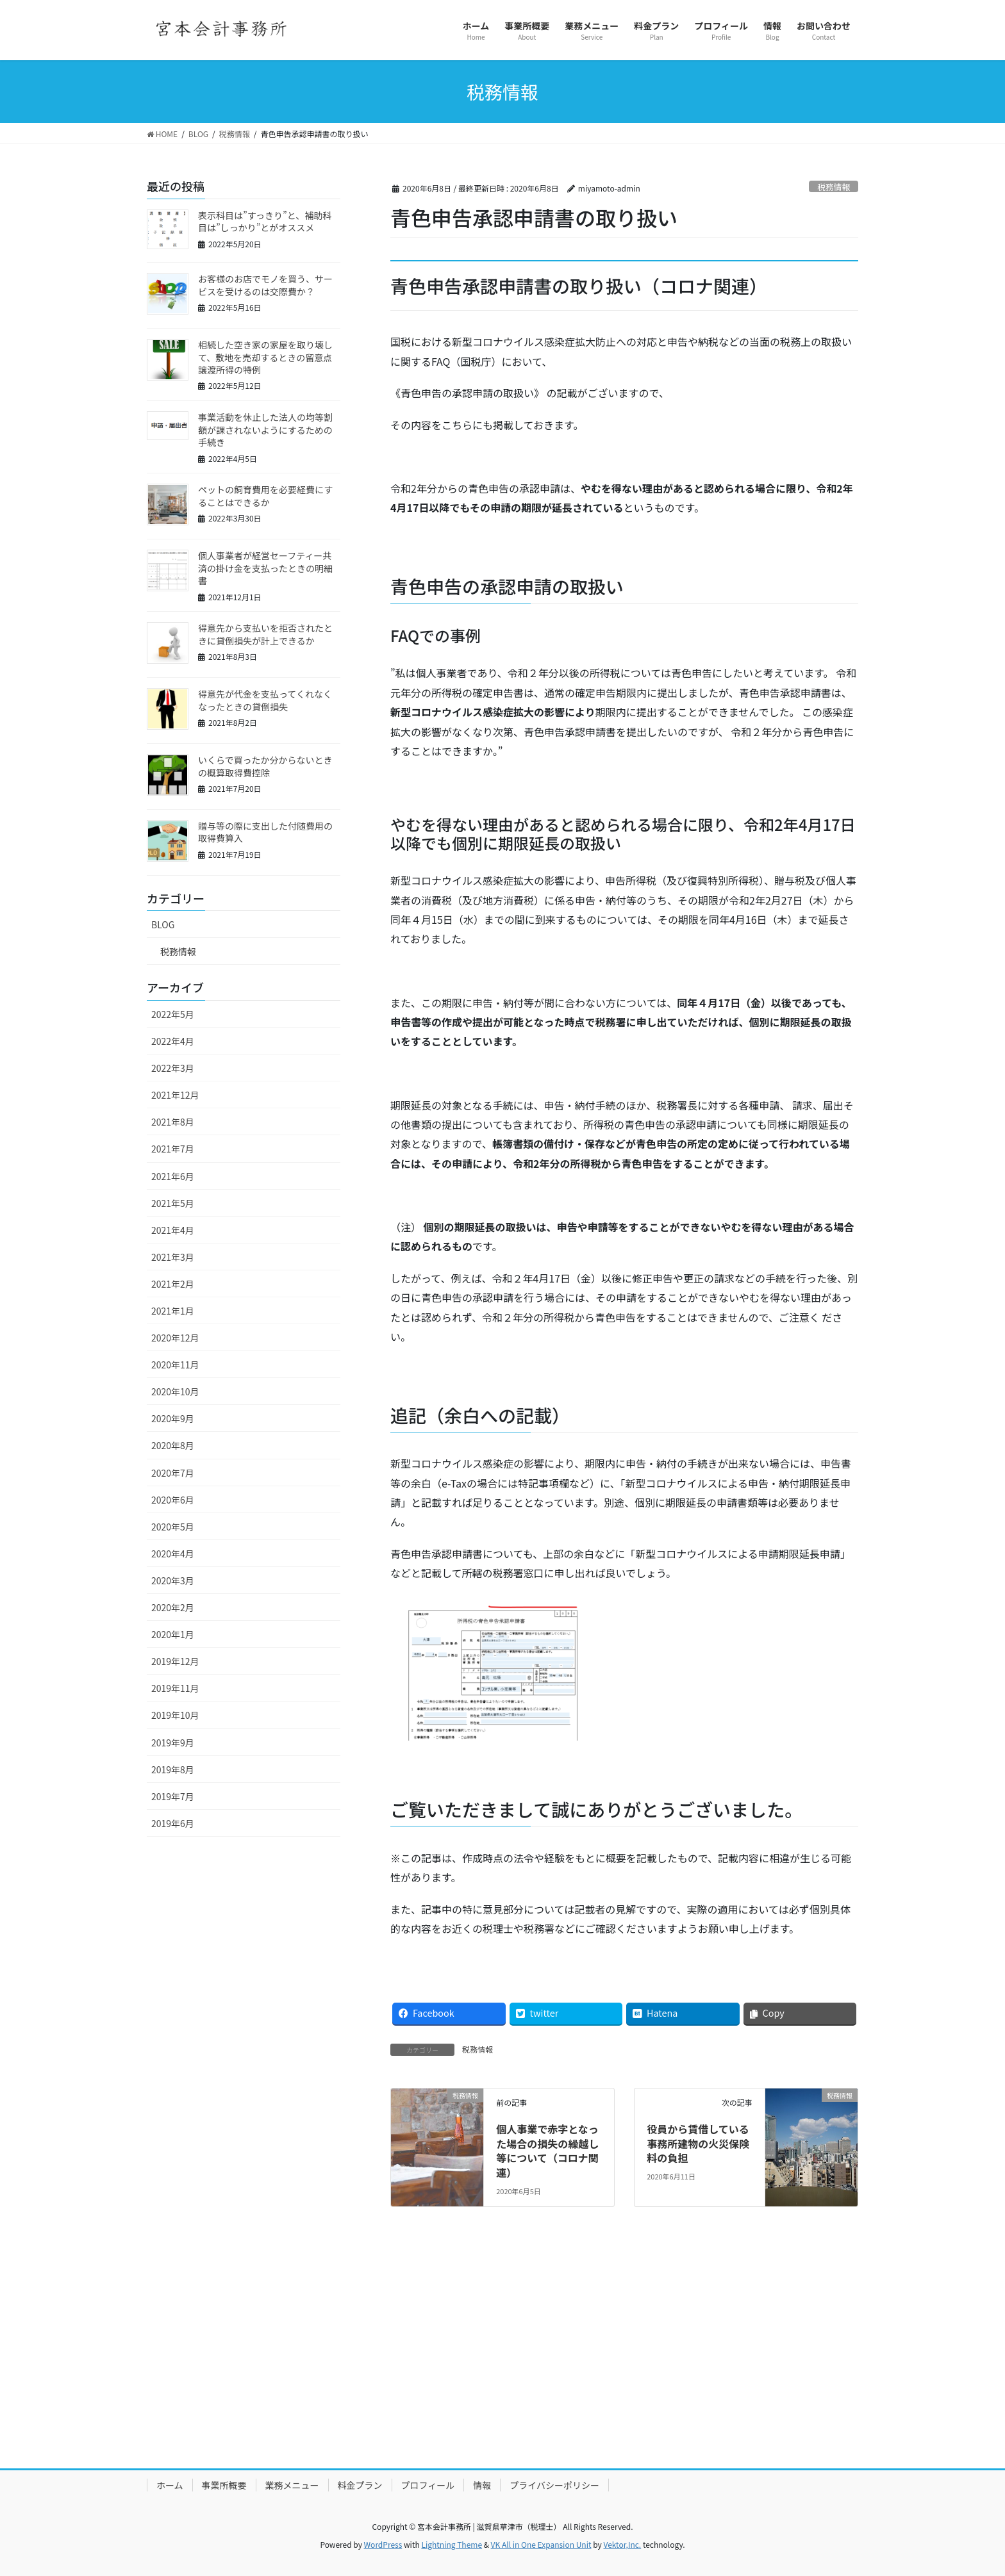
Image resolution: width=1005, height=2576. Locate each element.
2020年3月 (172, 1580)
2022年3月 (172, 1068)
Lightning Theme (451, 2544)
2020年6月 (172, 1499)
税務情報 (833, 187)
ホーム (169, 2485)
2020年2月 (172, 1607)
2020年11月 (175, 1364)
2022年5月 (172, 1014)
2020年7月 (172, 1472)
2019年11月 (175, 1688)
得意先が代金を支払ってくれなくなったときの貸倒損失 (265, 700)
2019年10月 (175, 1715)
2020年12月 (175, 1337)
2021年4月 (172, 1230)
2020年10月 (175, 1391)
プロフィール (428, 2485)
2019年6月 (172, 1823)
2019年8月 (172, 1769)
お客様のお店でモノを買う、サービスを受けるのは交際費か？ (265, 285)
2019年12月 (175, 1661)
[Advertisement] (502, 2358)
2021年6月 (172, 1176)
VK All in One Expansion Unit (541, 2544)
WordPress (383, 2544)
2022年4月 (172, 1041)
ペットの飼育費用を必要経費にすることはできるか (265, 496)
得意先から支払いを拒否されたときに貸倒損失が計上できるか (265, 634)
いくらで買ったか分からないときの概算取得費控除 (265, 766)
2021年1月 (172, 1310)
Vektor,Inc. (622, 2544)
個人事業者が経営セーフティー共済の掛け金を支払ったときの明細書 (265, 568)
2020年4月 (172, 1553)
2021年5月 (172, 1203)
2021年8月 (172, 1121)
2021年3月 (172, 1257)
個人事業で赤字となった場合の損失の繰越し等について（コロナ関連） (547, 2150)
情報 (482, 2485)
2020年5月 (172, 1526)
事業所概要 (224, 2485)
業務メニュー (292, 2485)
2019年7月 (172, 1796)
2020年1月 (172, 1634)
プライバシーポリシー (554, 2485)
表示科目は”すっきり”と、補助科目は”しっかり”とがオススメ (264, 221)
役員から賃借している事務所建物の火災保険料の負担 (698, 2143)
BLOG (162, 924)
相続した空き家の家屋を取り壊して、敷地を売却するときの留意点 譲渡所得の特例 (269, 357)
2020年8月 (172, 1445)
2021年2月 (172, 1283)
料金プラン (360, 2485)
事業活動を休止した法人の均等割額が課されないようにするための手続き (265, 429)
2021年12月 (175, 1094)
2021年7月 (172, 1148)
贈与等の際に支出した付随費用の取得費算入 (265, 832)
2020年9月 (172, 1418)
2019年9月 (172, 1742)
